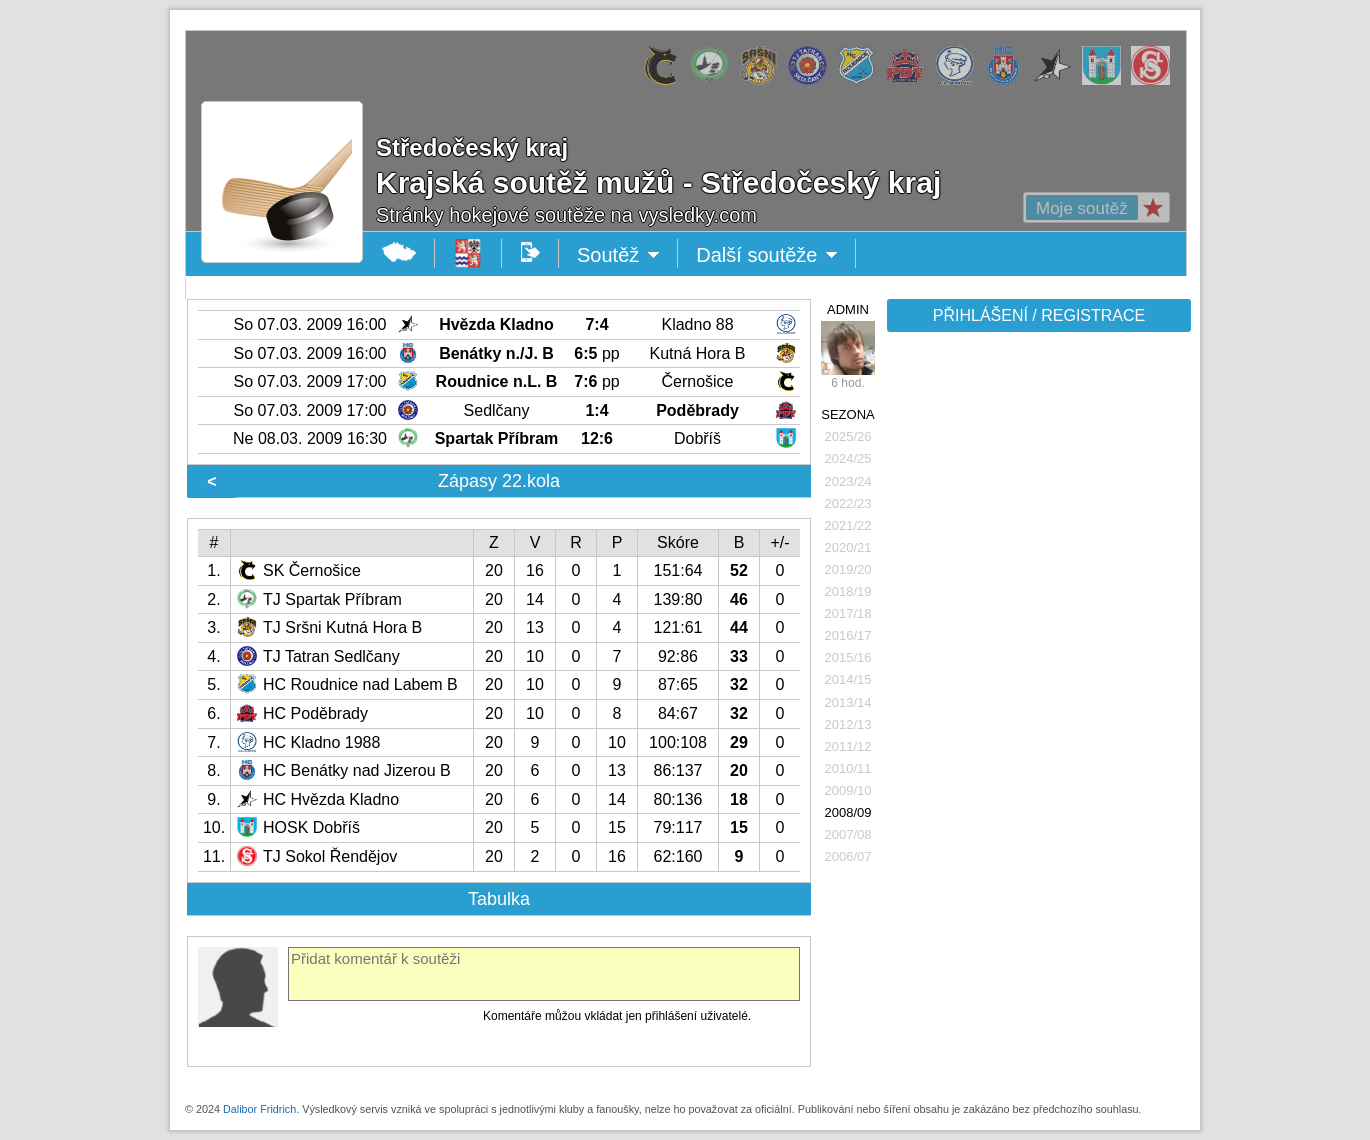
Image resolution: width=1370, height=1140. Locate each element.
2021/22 (848, 525)
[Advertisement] (1037, 652)
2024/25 (848, 458)
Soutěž (618, 255)
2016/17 (848, 635)
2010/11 (848, 768)
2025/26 (848, 436)
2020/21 (848, 547)
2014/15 (848, 679)
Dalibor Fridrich (259, 1109)
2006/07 (848, 856)
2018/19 (848, 591)
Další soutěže (767, 255)
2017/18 (848, 613)
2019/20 (848, 569)
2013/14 (848, 702)
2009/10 (848, 790)
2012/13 (848, 724)
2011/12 (848, 746)
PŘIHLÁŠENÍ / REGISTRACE (1039, 315)
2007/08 (848, 834)
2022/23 (848, 503)
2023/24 (848, 481)
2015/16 (848, 657)
